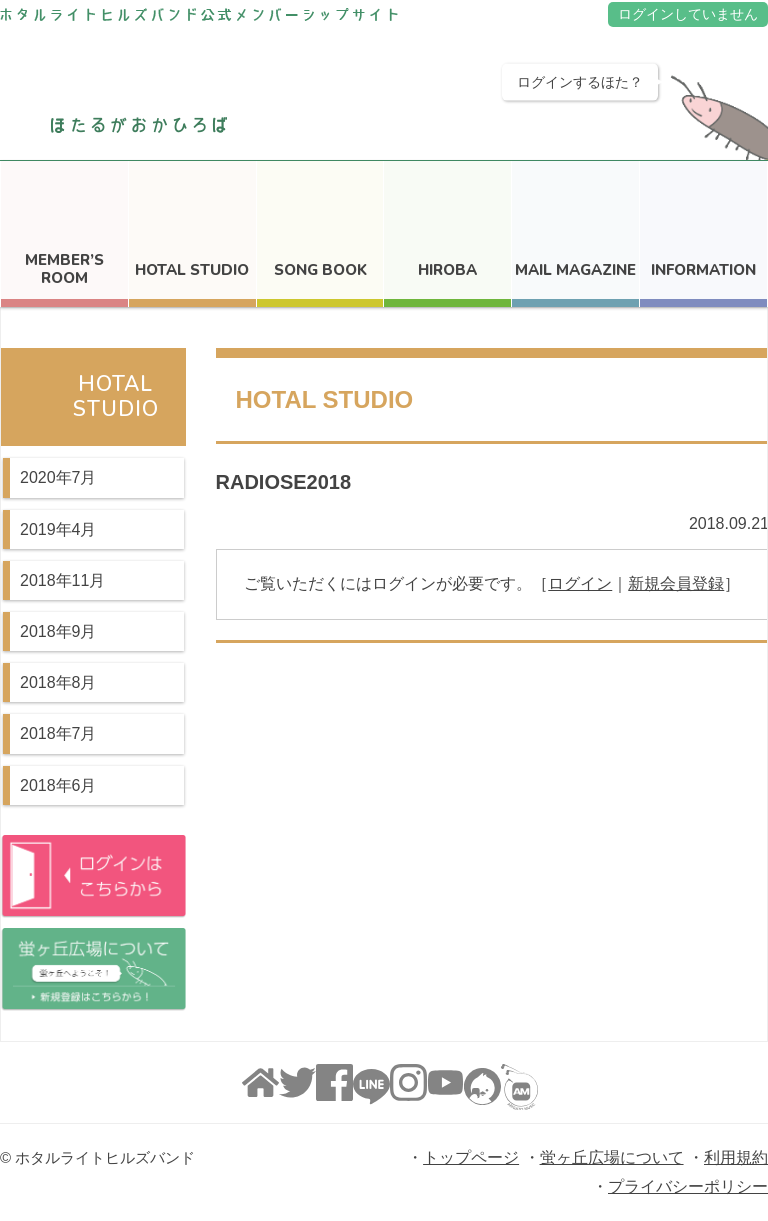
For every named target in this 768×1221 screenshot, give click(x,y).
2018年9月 (58, 631)
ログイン (580, 583)
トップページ (471, 1157)
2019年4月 (58, 529)
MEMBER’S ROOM (64, 269)
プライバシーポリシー (688, 1186)
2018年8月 (58, 682)
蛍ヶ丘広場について (612, 1157)
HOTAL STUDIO (192, 270)
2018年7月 (58, 733)
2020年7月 (58, 477)
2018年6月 (58, 785)
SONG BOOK (320, 270)
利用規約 (736, 1157)
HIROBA (447, 270)
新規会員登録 (676, 583)
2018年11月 (62, 580)
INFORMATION (703, 270)
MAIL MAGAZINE (575, 270)
